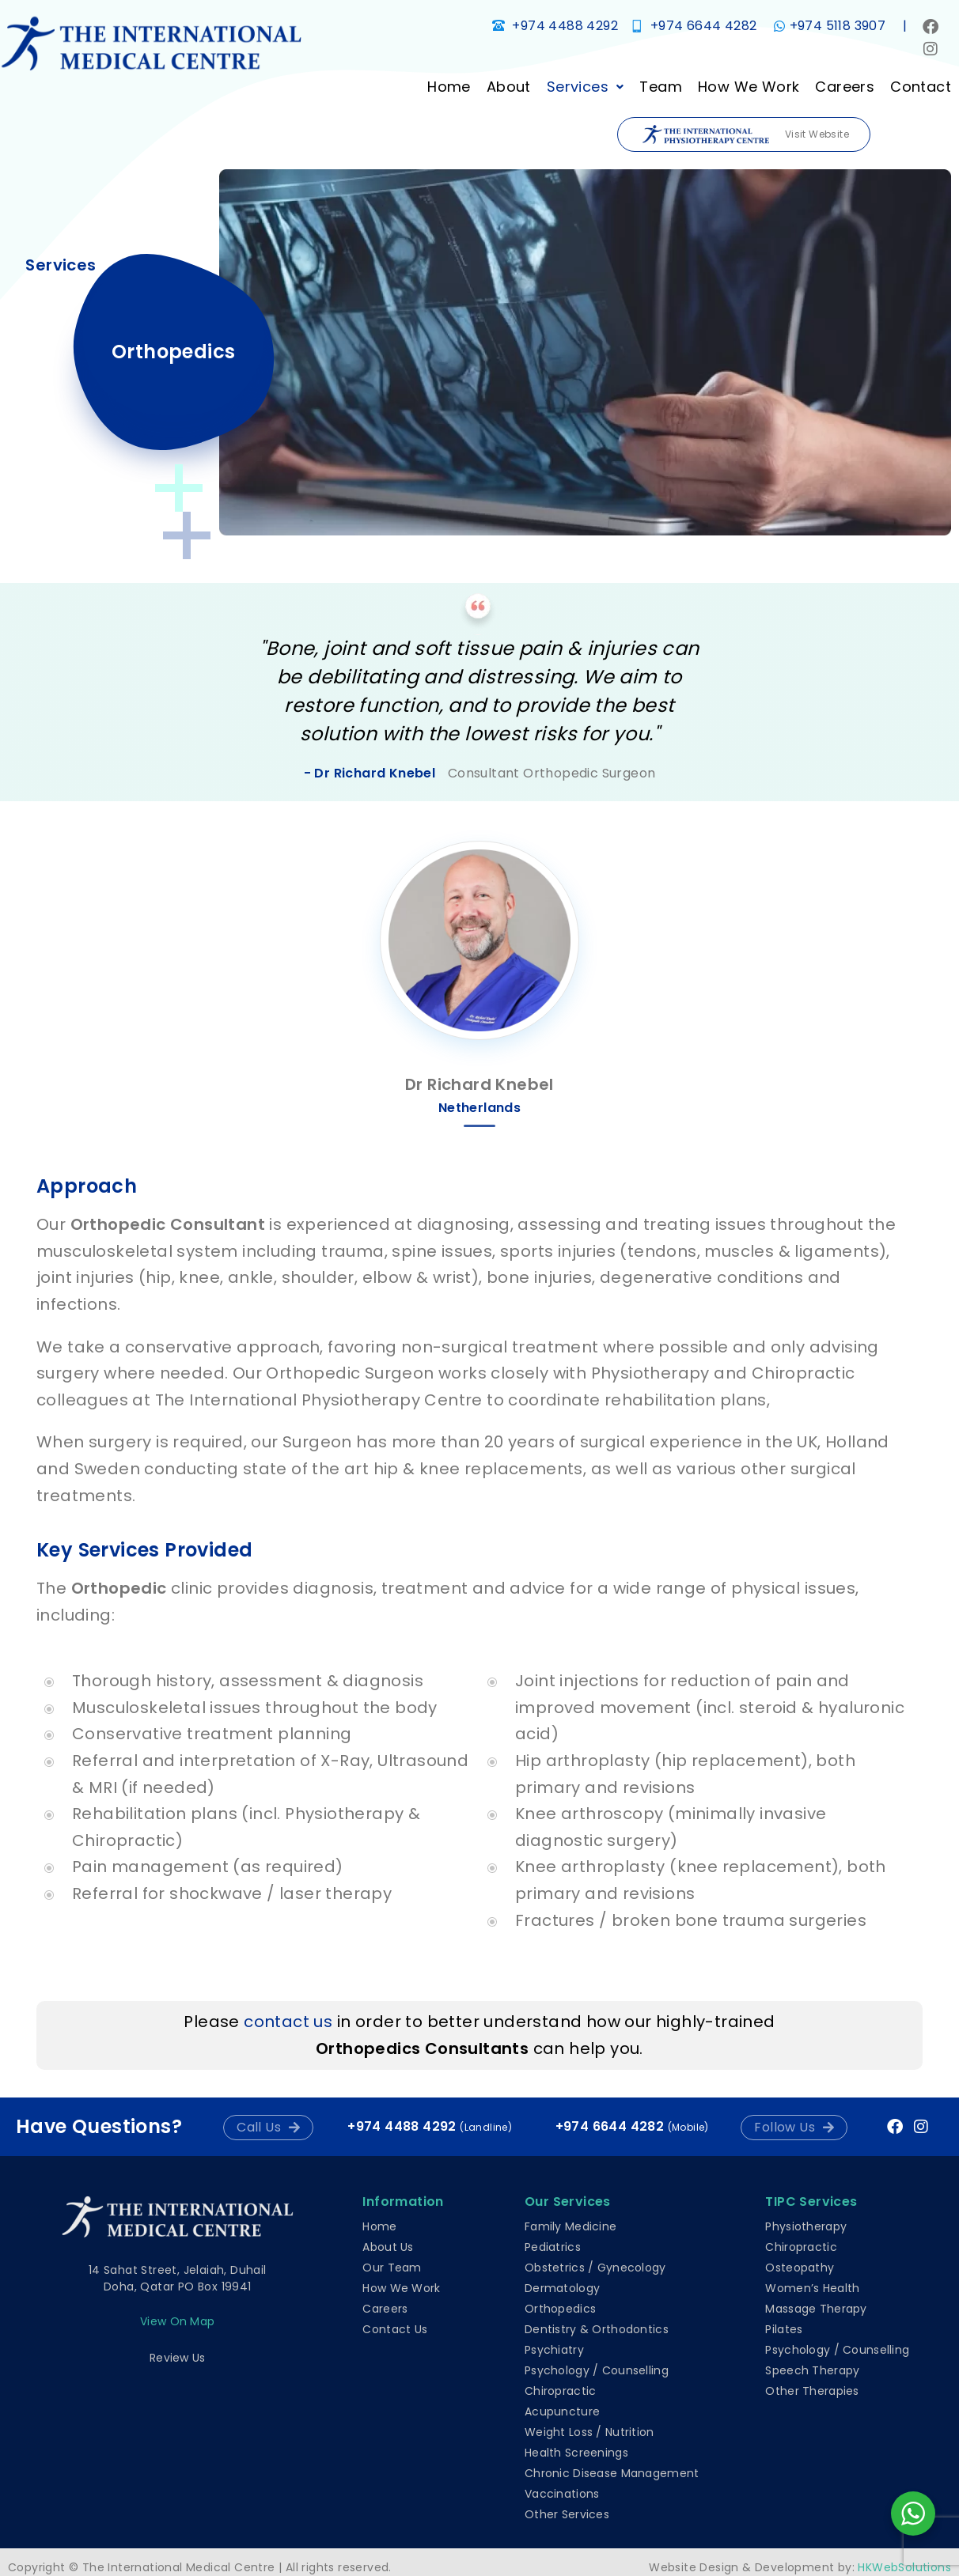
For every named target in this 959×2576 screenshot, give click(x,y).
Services (578, 86)
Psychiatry (554, 2350)
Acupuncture (562, 2411)
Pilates (783, 2329)
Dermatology (562, 2288)
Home (442, 86)
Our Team (391, 2267)
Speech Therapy (812, 2370)
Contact (913, 86)
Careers (838, 86)
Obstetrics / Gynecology (595, 2267)
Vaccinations (562, 2494)
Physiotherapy (806, 2226)
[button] (578, 86)
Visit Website (745, 135)
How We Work (741, 86)
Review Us (178, 2358)
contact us (288, 2021)
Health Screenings (576, 2453)
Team (654, 86)
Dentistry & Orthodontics (597, 2329)
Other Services (567, 2514)
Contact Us (394, 2329)
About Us (387, 2247)
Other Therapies (812, 2391)
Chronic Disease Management (612, 2473)
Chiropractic (560, 2391)
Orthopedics (560, 2309)
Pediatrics (553, 2247)
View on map (177, 2321)
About (502, 86)
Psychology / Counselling (597, 2370)
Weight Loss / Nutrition (589, 2432)
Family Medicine (570, 2226)
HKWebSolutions (904, 2567)
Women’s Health (812, 2288)
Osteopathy (799, 2267)
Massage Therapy (815, 2309)
